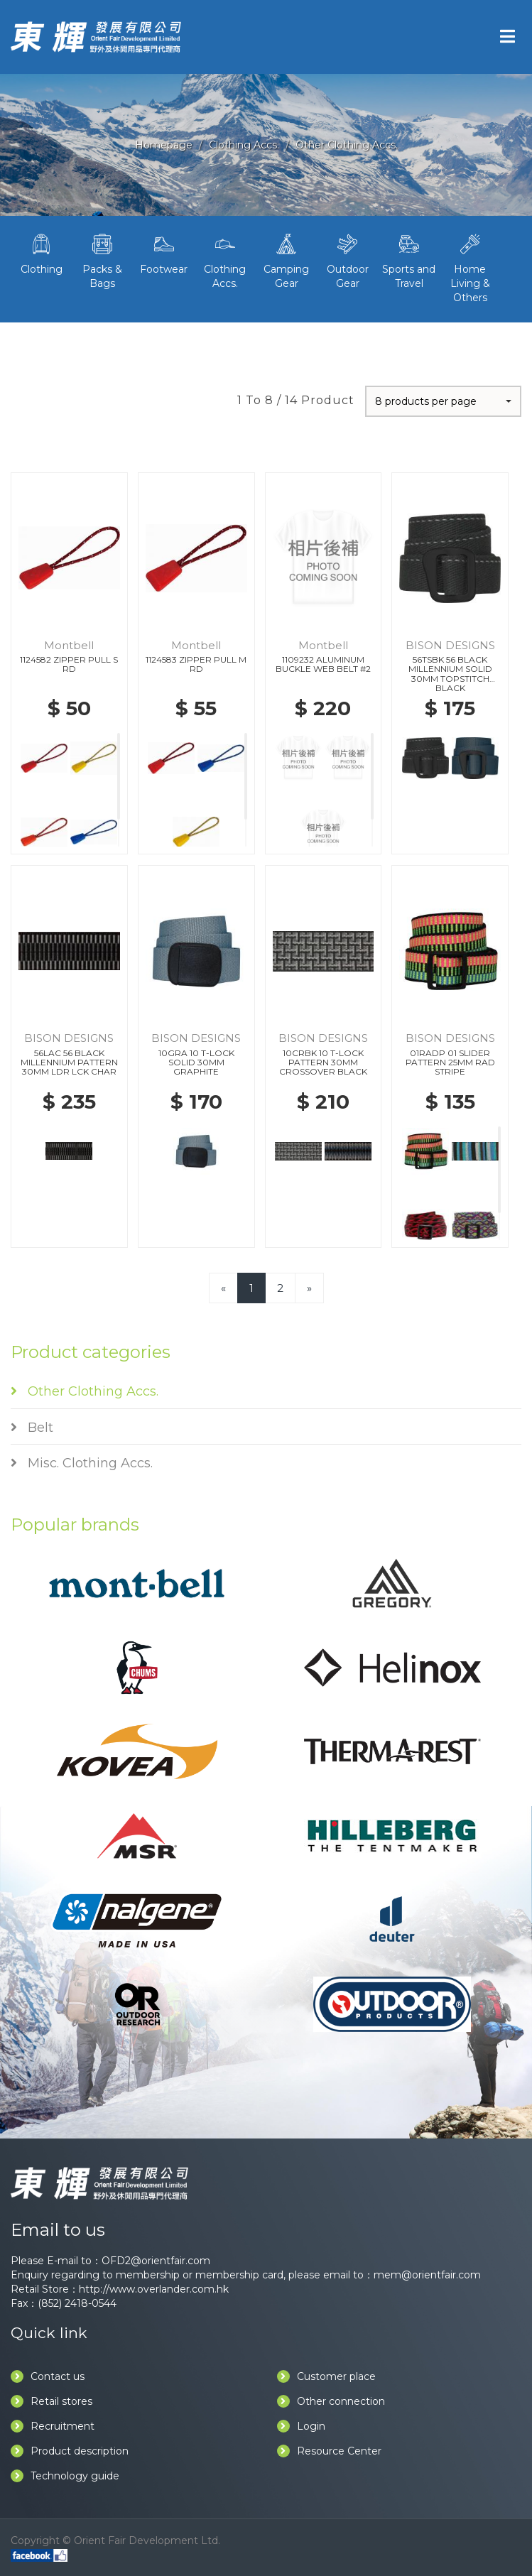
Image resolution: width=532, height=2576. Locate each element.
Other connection (331, 2401)
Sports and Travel (409, 260)
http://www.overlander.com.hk (154, 2289)
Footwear (164, 253)
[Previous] (223, 1288)
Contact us (48, 2376)
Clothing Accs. (244, 144)
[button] (443, 401)
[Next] (309, 1288)
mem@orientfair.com (427, 2274)
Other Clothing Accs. (346, 144)
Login (301, 2426)
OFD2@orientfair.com (156, 2260)
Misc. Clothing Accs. (82, 1463)
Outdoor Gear (347, 260)
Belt (32, 1427)
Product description (70, 2451)
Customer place (326, 2376)
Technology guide (65, 2475)
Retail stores (51, 2401)
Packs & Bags (102, 260)
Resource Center (329, 2451)
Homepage (163, 144)
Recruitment (52, 2426)
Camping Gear (286, 260)
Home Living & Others (470, 267)
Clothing (41, 253)
